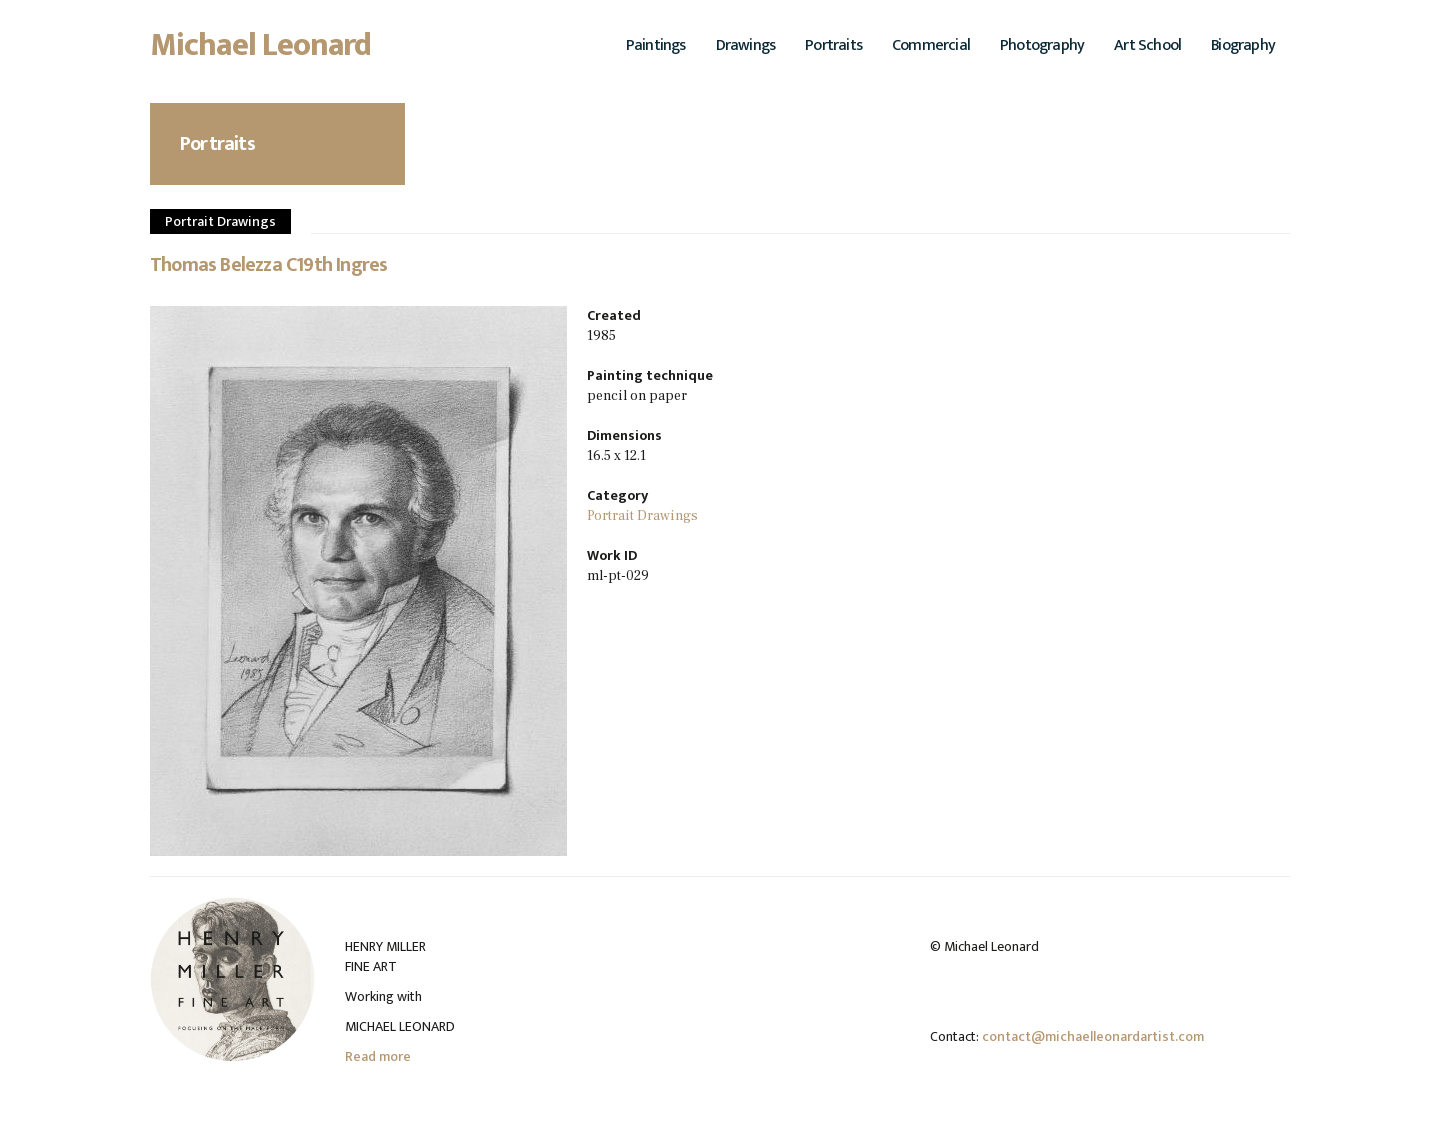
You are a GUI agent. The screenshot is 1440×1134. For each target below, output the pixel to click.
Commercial (931, 45)
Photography (1042, 45)
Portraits (833, 45)
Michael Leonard (261, 51)
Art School (1147, 45)
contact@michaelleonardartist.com (1093, 1036)
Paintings (656, 45)
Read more (378, 1056)
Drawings (746, 45)
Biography (1243, 45)
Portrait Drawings (220, 221)
